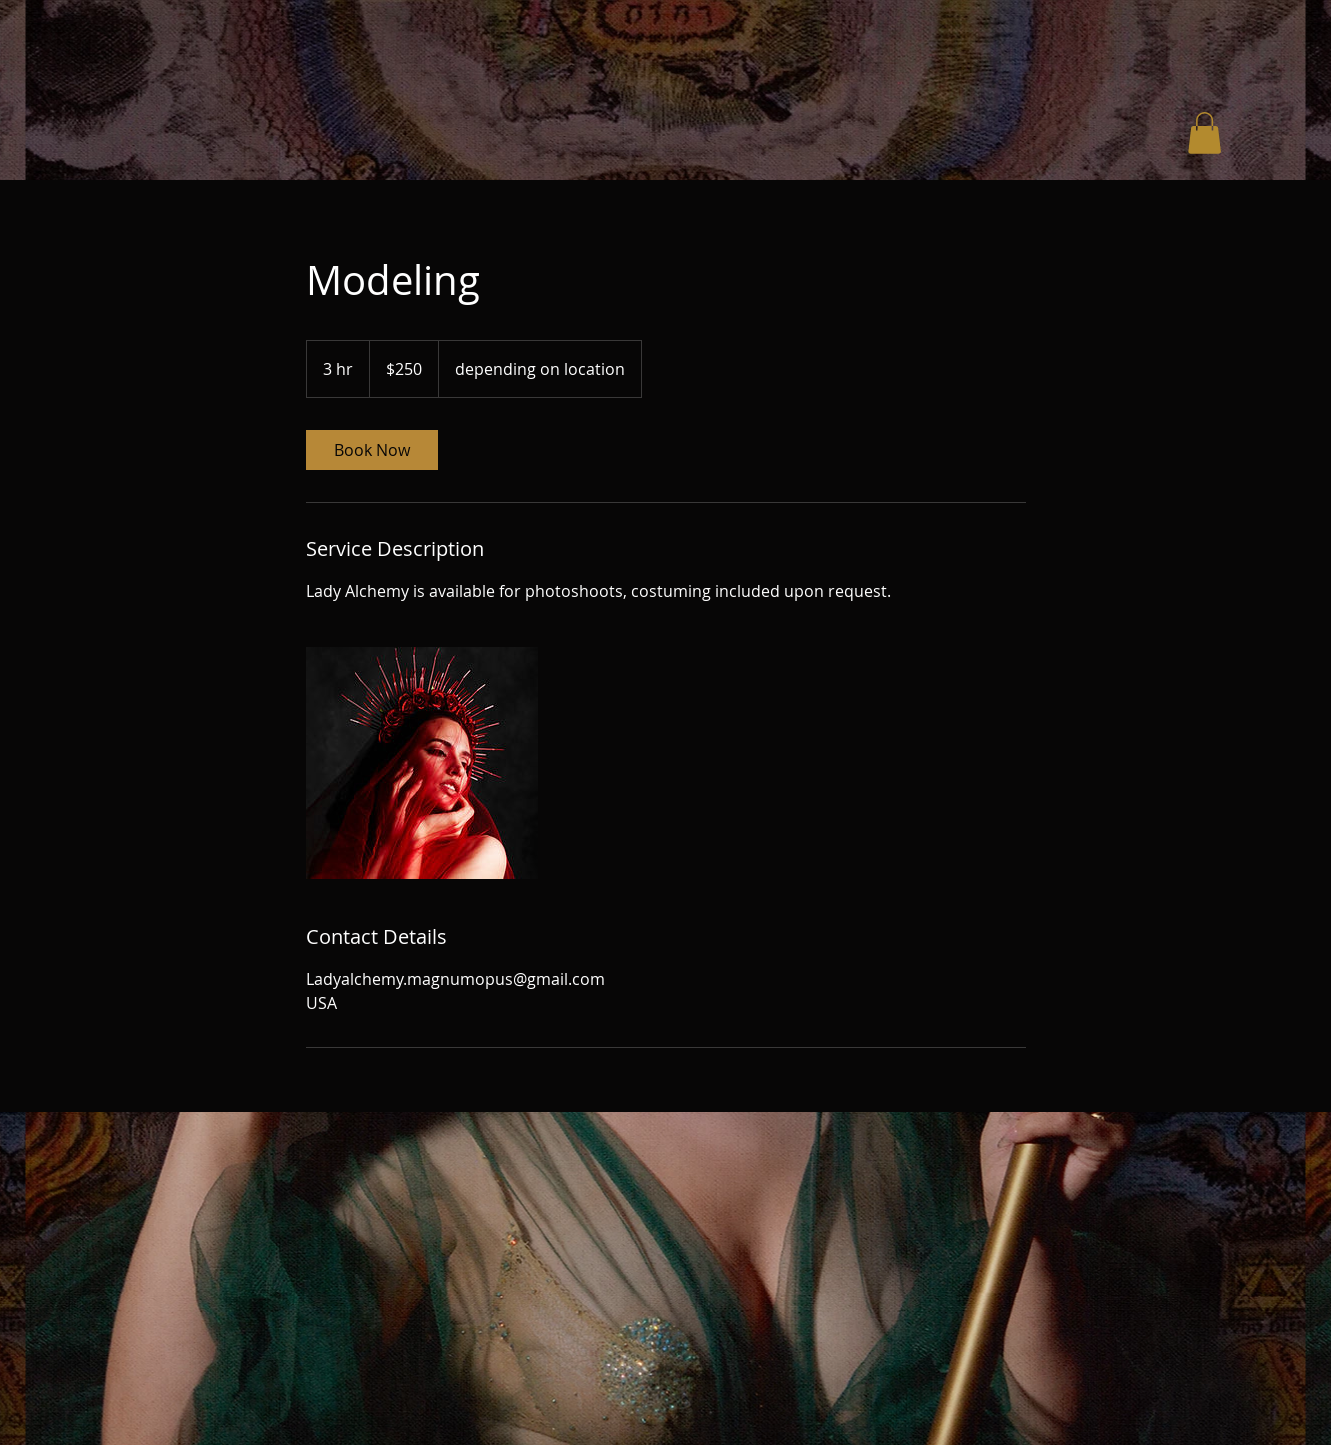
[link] (372, 450)
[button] (1204, 133)
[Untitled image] (422, 763)
